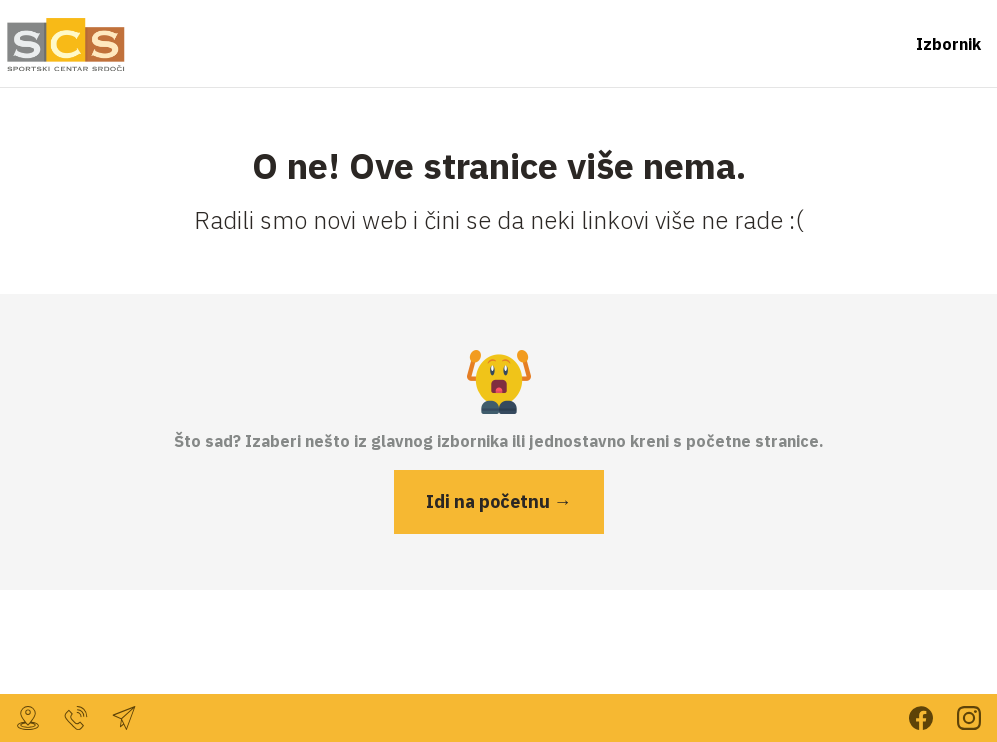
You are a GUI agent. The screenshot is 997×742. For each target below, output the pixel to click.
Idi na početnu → (499, 501)
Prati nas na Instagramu (969, 718)
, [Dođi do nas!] (28, 718)
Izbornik (948, 44)
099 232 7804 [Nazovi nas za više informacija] (76, 718)
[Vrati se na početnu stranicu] (64, 44)
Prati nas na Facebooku (921, 718)
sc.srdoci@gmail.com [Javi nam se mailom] (124, 718)
